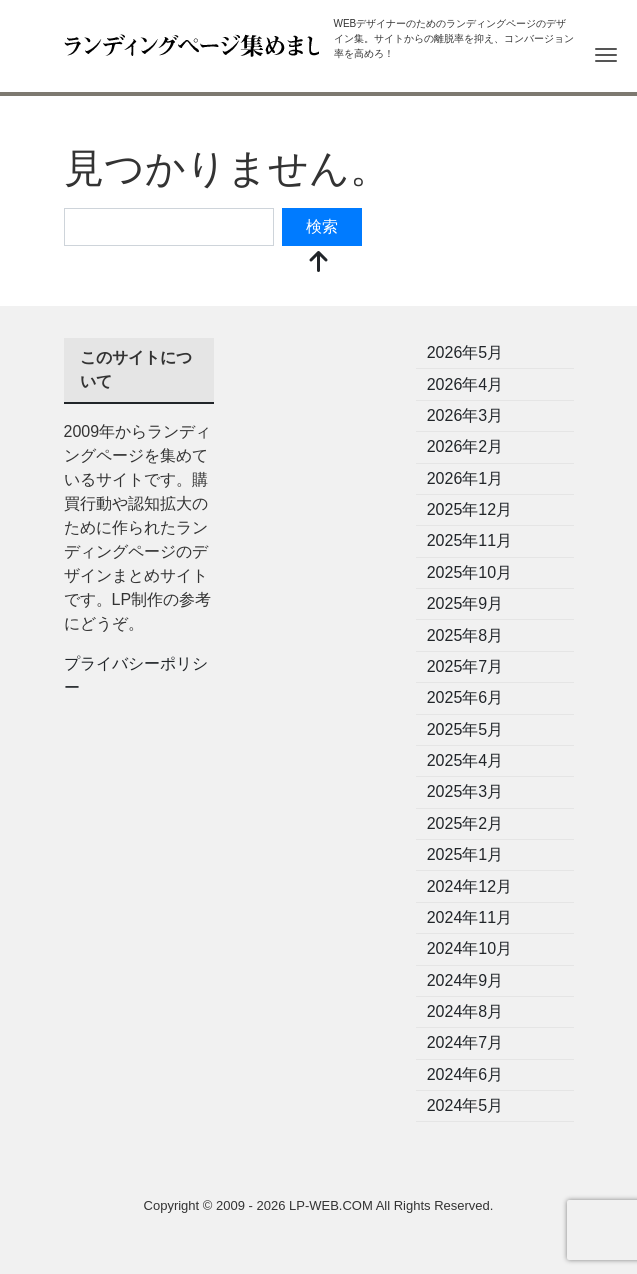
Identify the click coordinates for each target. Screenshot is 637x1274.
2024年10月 (469, 948)
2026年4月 (465, 384)
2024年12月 (469, 886)
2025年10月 (469, 572)
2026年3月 (465, 415)
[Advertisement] (319, 638)
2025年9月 (465, 603)
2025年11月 (469, 540)
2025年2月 (465, 823)
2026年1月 (465, 478)
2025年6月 (465, 697)
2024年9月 (465, 980)
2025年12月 (469, 509)
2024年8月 (465, 1011)
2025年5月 (465, 729)
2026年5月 (465, 352)
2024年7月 (465, 1042)
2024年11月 (469, 917)
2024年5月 (465, 1105)
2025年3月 (465, 791)
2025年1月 (465, 854)
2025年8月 (465, 635)
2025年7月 (465, 666)
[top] (319, 263)
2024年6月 (465, 1074)
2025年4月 (465, 760)
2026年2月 (465, 446)
